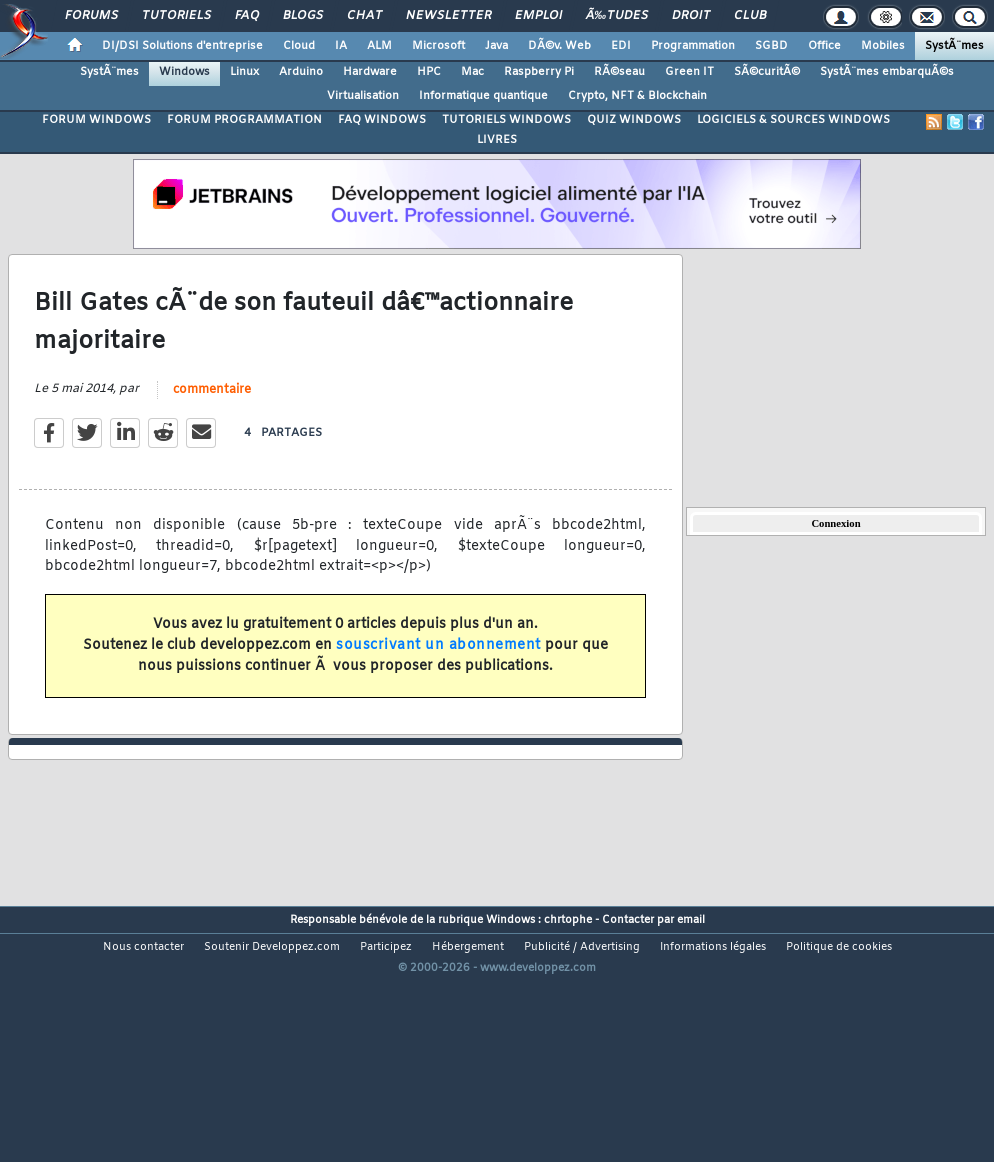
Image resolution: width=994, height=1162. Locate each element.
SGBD (771, 46)
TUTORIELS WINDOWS (506, 120)
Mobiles (883, 46)
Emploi (538, 16)
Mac (472, 72)
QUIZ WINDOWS (634, 120)
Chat (364, 16)
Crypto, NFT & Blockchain (637, 96)
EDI (621, 46)
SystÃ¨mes (954, 46)
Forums (91, 16)
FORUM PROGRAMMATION (244, 120)
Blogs (303, 16)
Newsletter (448, 16)
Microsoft (438, 46)
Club (750, 16)
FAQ (247, 16)
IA (341, 46)
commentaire (212, 425)
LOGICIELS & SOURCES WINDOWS (793, 120)
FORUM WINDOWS (96, 120)
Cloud (299, 46)
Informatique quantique (483, 96)
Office (824, 46)
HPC (429, 72)
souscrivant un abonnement (438, 680)
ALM (379, 46)
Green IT (689, 72)
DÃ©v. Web (559, 46)
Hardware (370, 72)
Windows (184, 72)
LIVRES (497, 140)
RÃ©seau (619, 72)
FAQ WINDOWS (382, 120)
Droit (691, 16)
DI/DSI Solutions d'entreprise (182, 46)
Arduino (301, 72)
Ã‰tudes (617, 16)
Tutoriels (176, 16)
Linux (244, 72)
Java (496, 46)
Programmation (693, 46)
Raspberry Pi (539, 72)
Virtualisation (363, 96)
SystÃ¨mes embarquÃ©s (887, 72)
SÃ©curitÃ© (767, 72)
